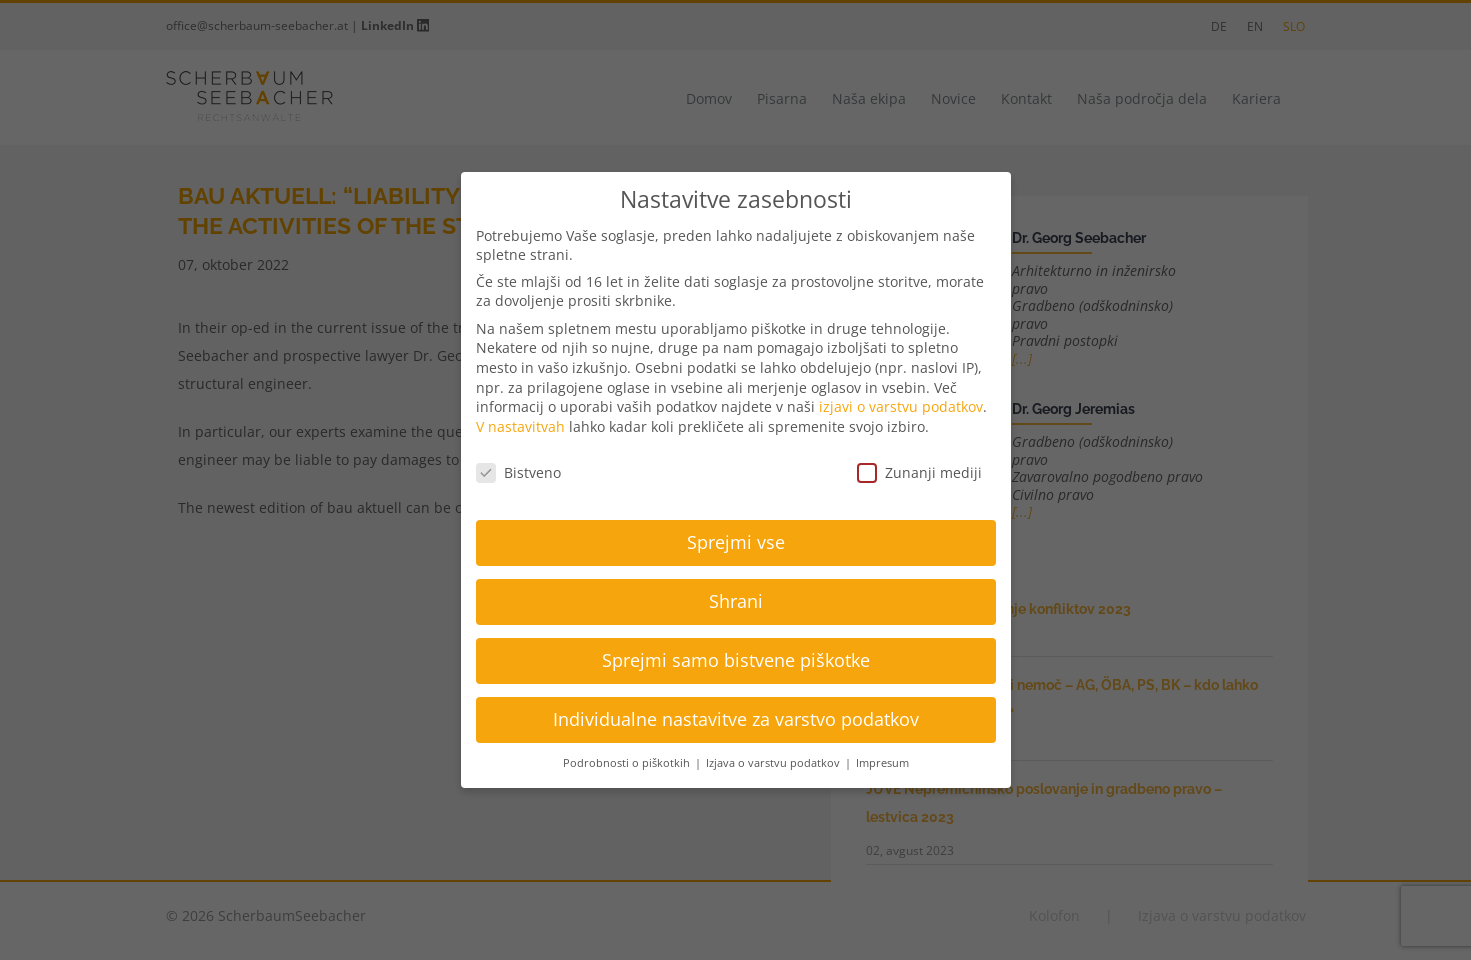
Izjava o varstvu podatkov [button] (774, 763)
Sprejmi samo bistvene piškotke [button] (736, 660)
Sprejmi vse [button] (736, 542)
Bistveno (518, 472)
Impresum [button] (882, 763)
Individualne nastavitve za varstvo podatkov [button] (736, 719)
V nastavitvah (520, 426)
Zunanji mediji (919, 472)
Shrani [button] (736, 601)
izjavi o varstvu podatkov (901, 406)
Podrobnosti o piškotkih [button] (628, 763)
